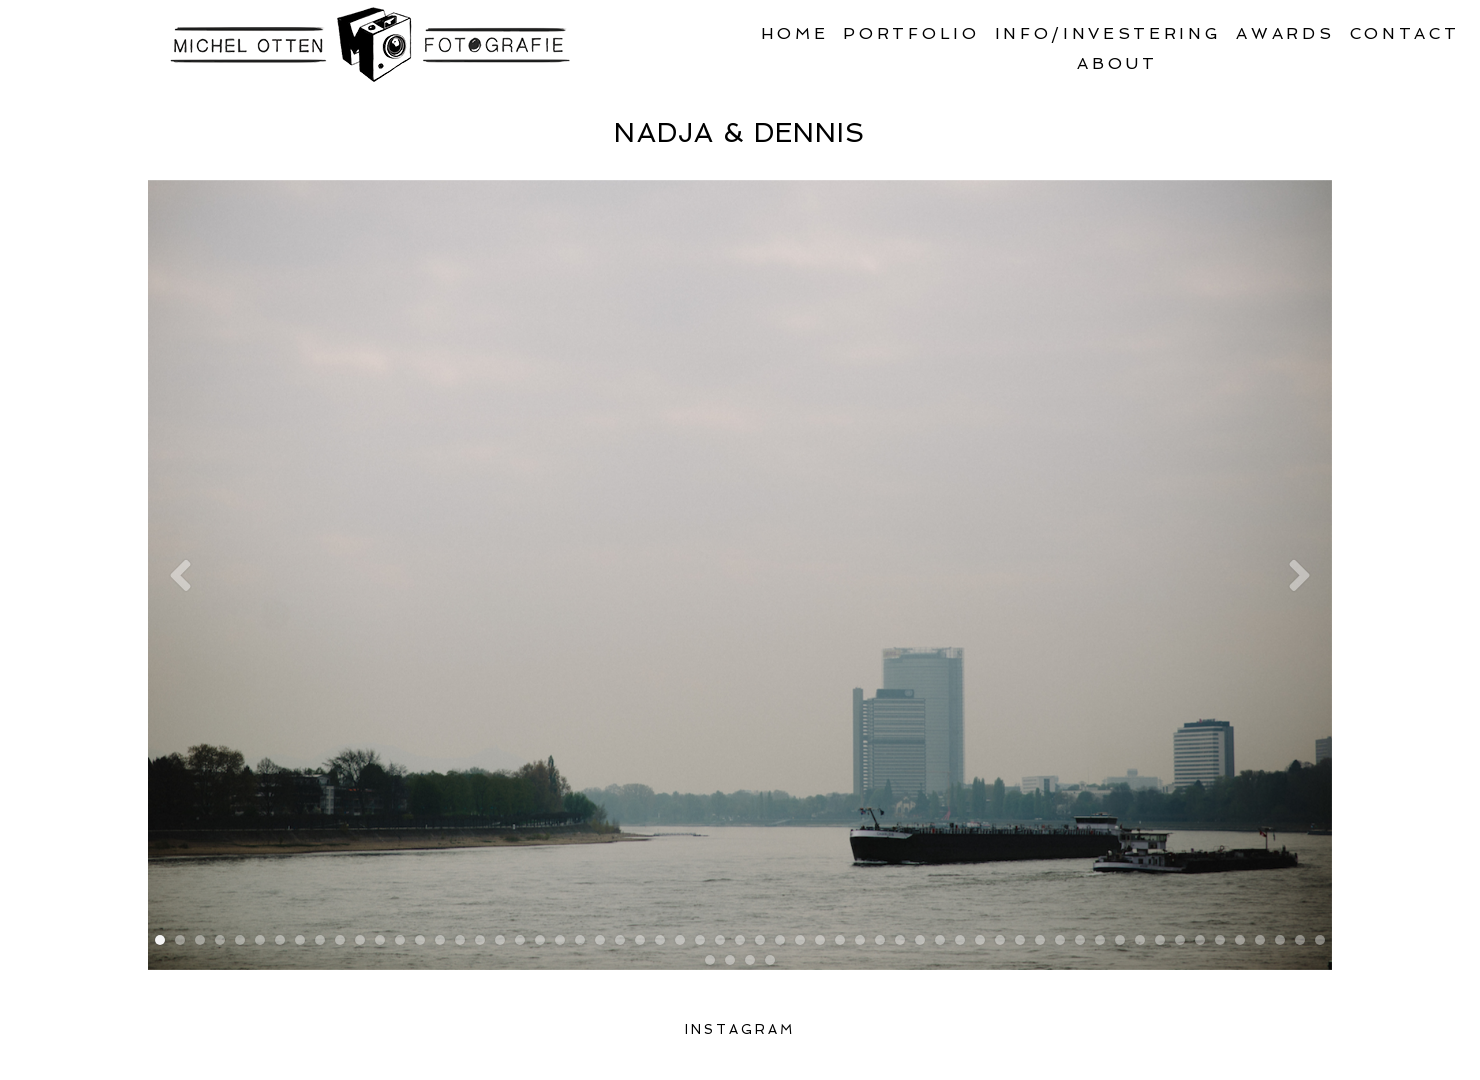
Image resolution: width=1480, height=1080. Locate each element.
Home (795, 33)
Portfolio (911, 33)
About (1117, 63)
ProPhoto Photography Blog (1153, 1063)
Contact (1405, 33)
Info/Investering (1108, 33)
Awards (1285, 33)
